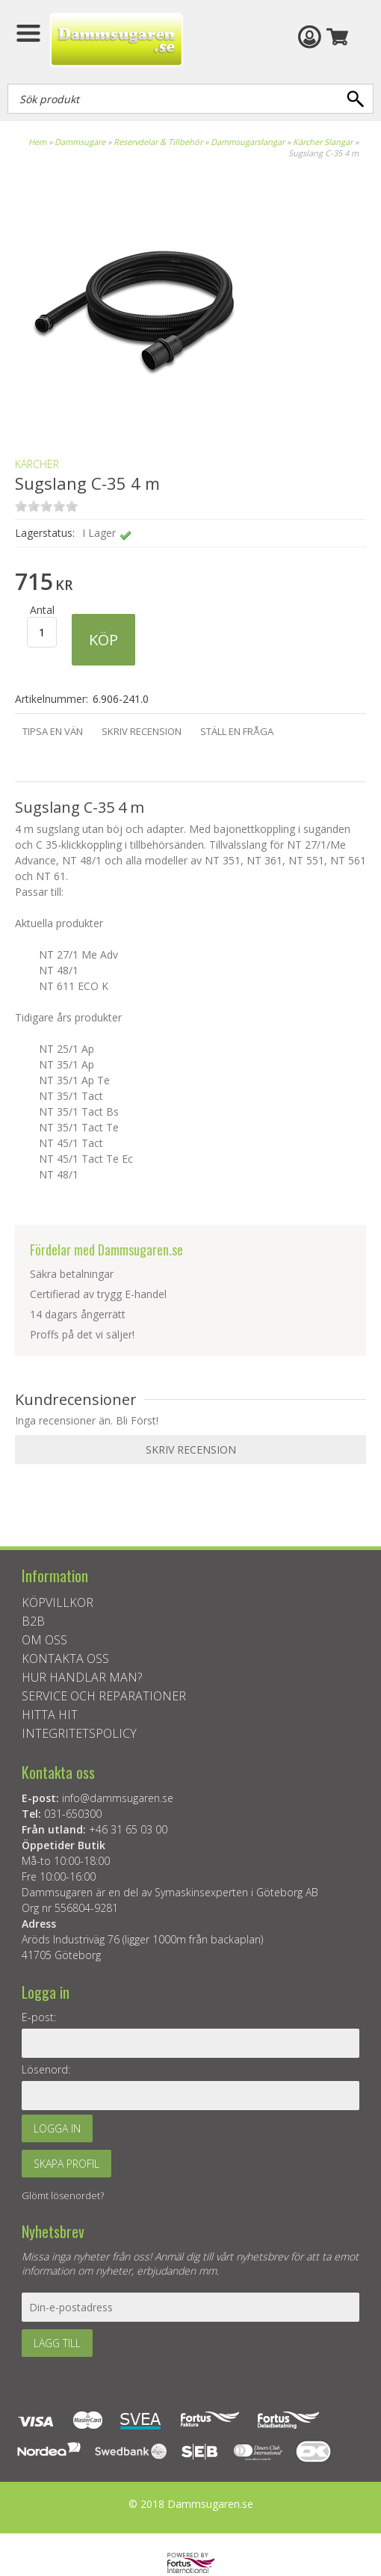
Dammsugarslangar (248, 141)
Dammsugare (80, 141)
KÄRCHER (37, 464)
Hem (37, 141)
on (21, 505)
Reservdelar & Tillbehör (158, 141)
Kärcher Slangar (323, 141)
